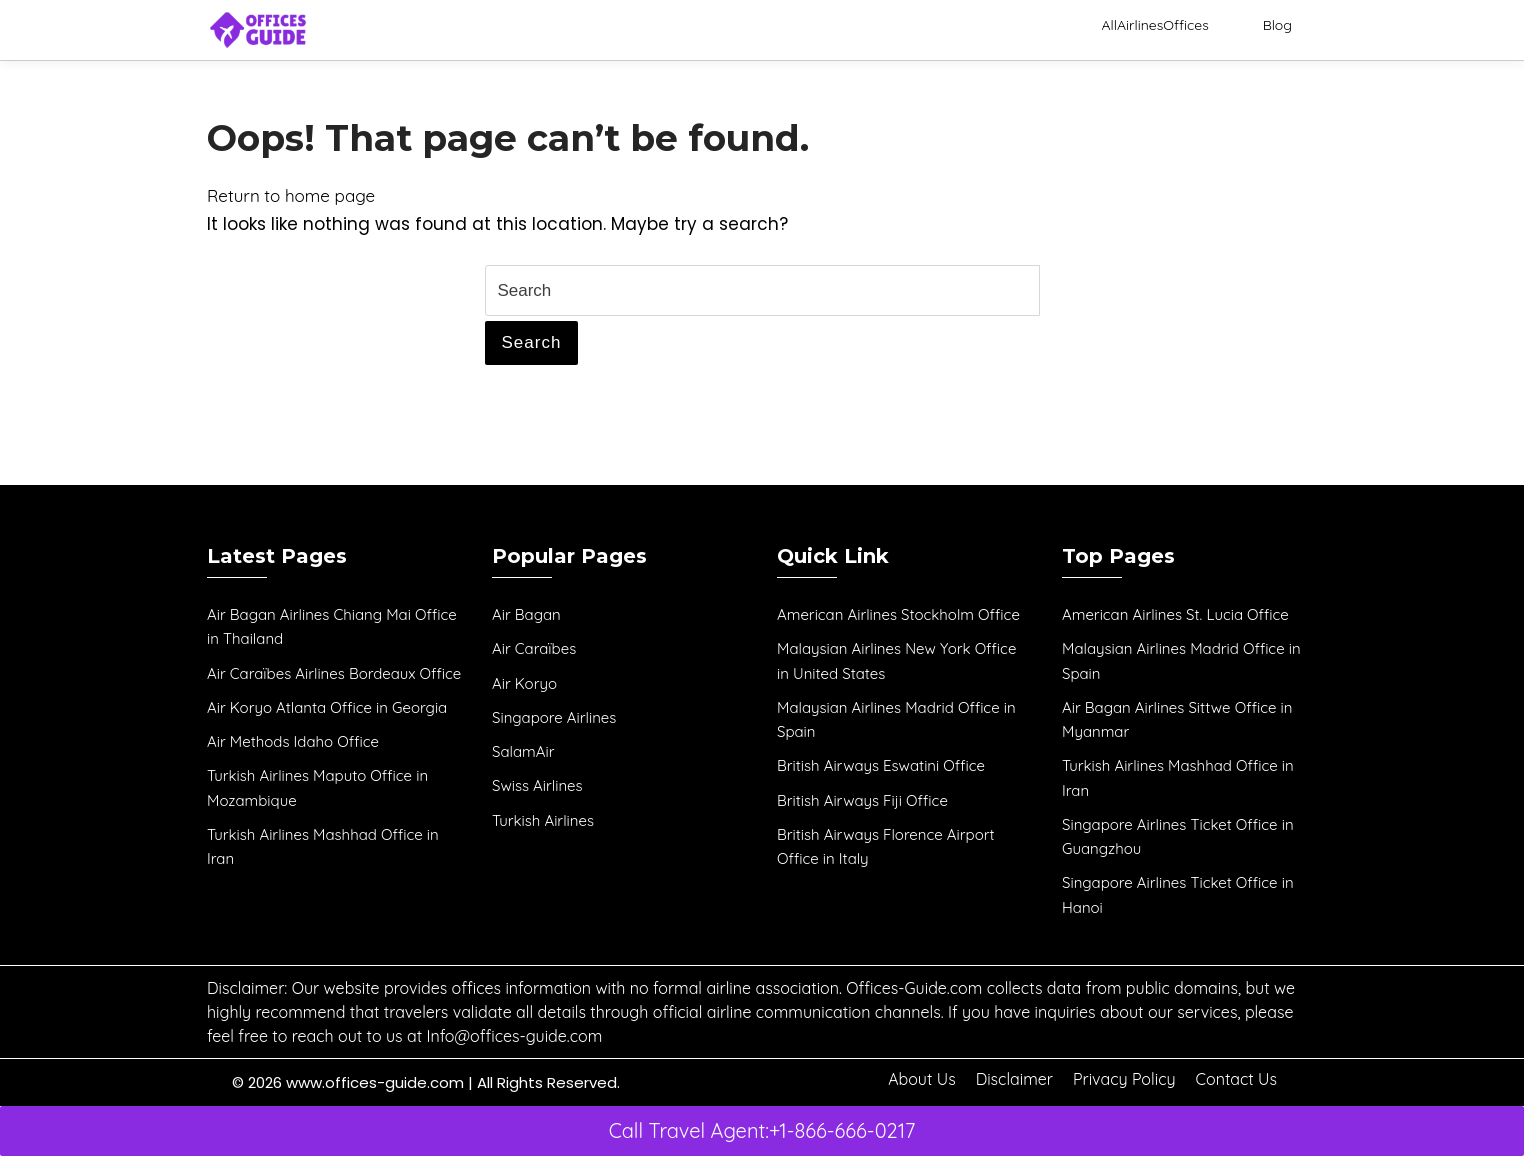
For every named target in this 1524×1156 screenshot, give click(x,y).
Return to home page (291, 195)
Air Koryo (524, 683)
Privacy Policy (1124, 1079)
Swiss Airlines (537, 785)
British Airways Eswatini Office (881, 765)
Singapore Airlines (554, 717)
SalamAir (523, 751)
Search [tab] (532, 342)
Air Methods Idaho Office (293, 741)
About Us (922, 1079)
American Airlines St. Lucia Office (1175, 614)
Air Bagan (526, 614)
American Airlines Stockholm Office (898, 614)
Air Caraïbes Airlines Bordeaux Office (334, 673)
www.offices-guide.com (375, 1082)
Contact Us (1236, 1079)
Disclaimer (1014, 1079)
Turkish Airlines (543, 820)
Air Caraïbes (534, 648)
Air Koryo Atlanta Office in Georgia (327, 707)
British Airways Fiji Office (862, 800)
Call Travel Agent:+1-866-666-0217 (762, 1130)
